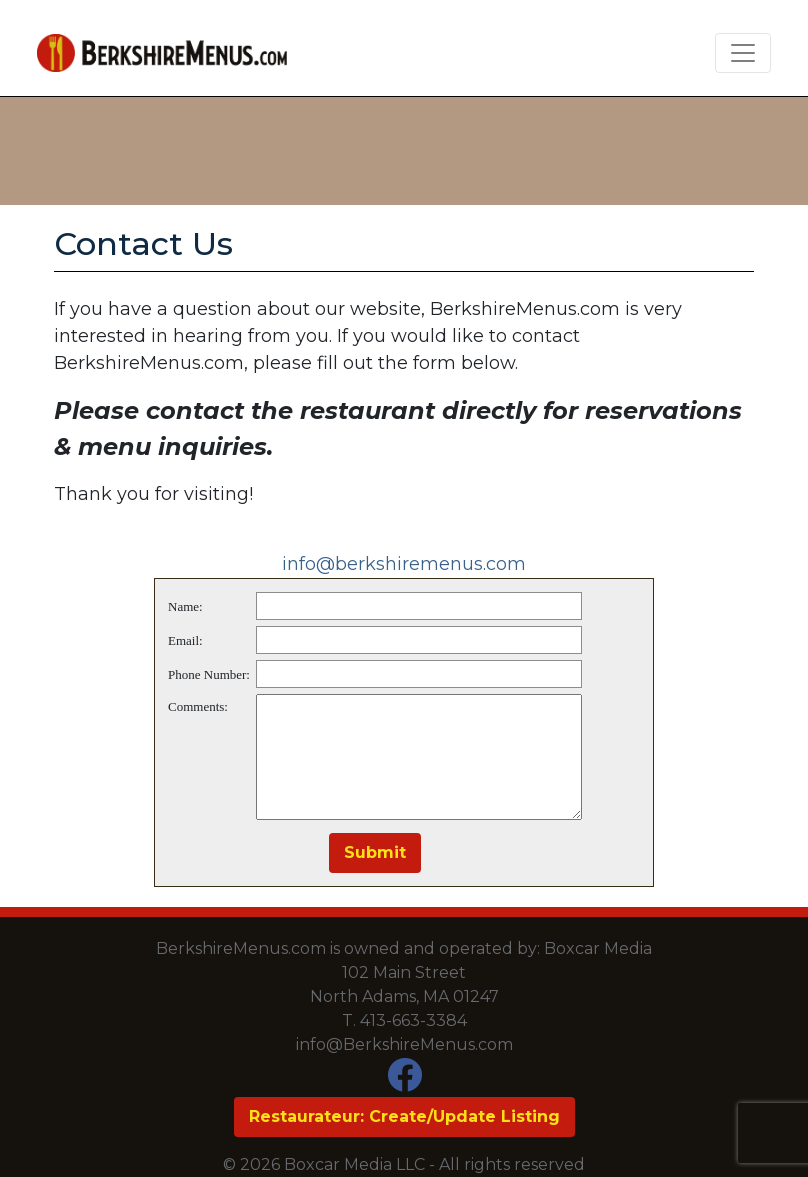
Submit (375, 852)
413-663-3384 (413, 1020)
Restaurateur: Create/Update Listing (404, 1116)
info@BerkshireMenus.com (404, 1044)
